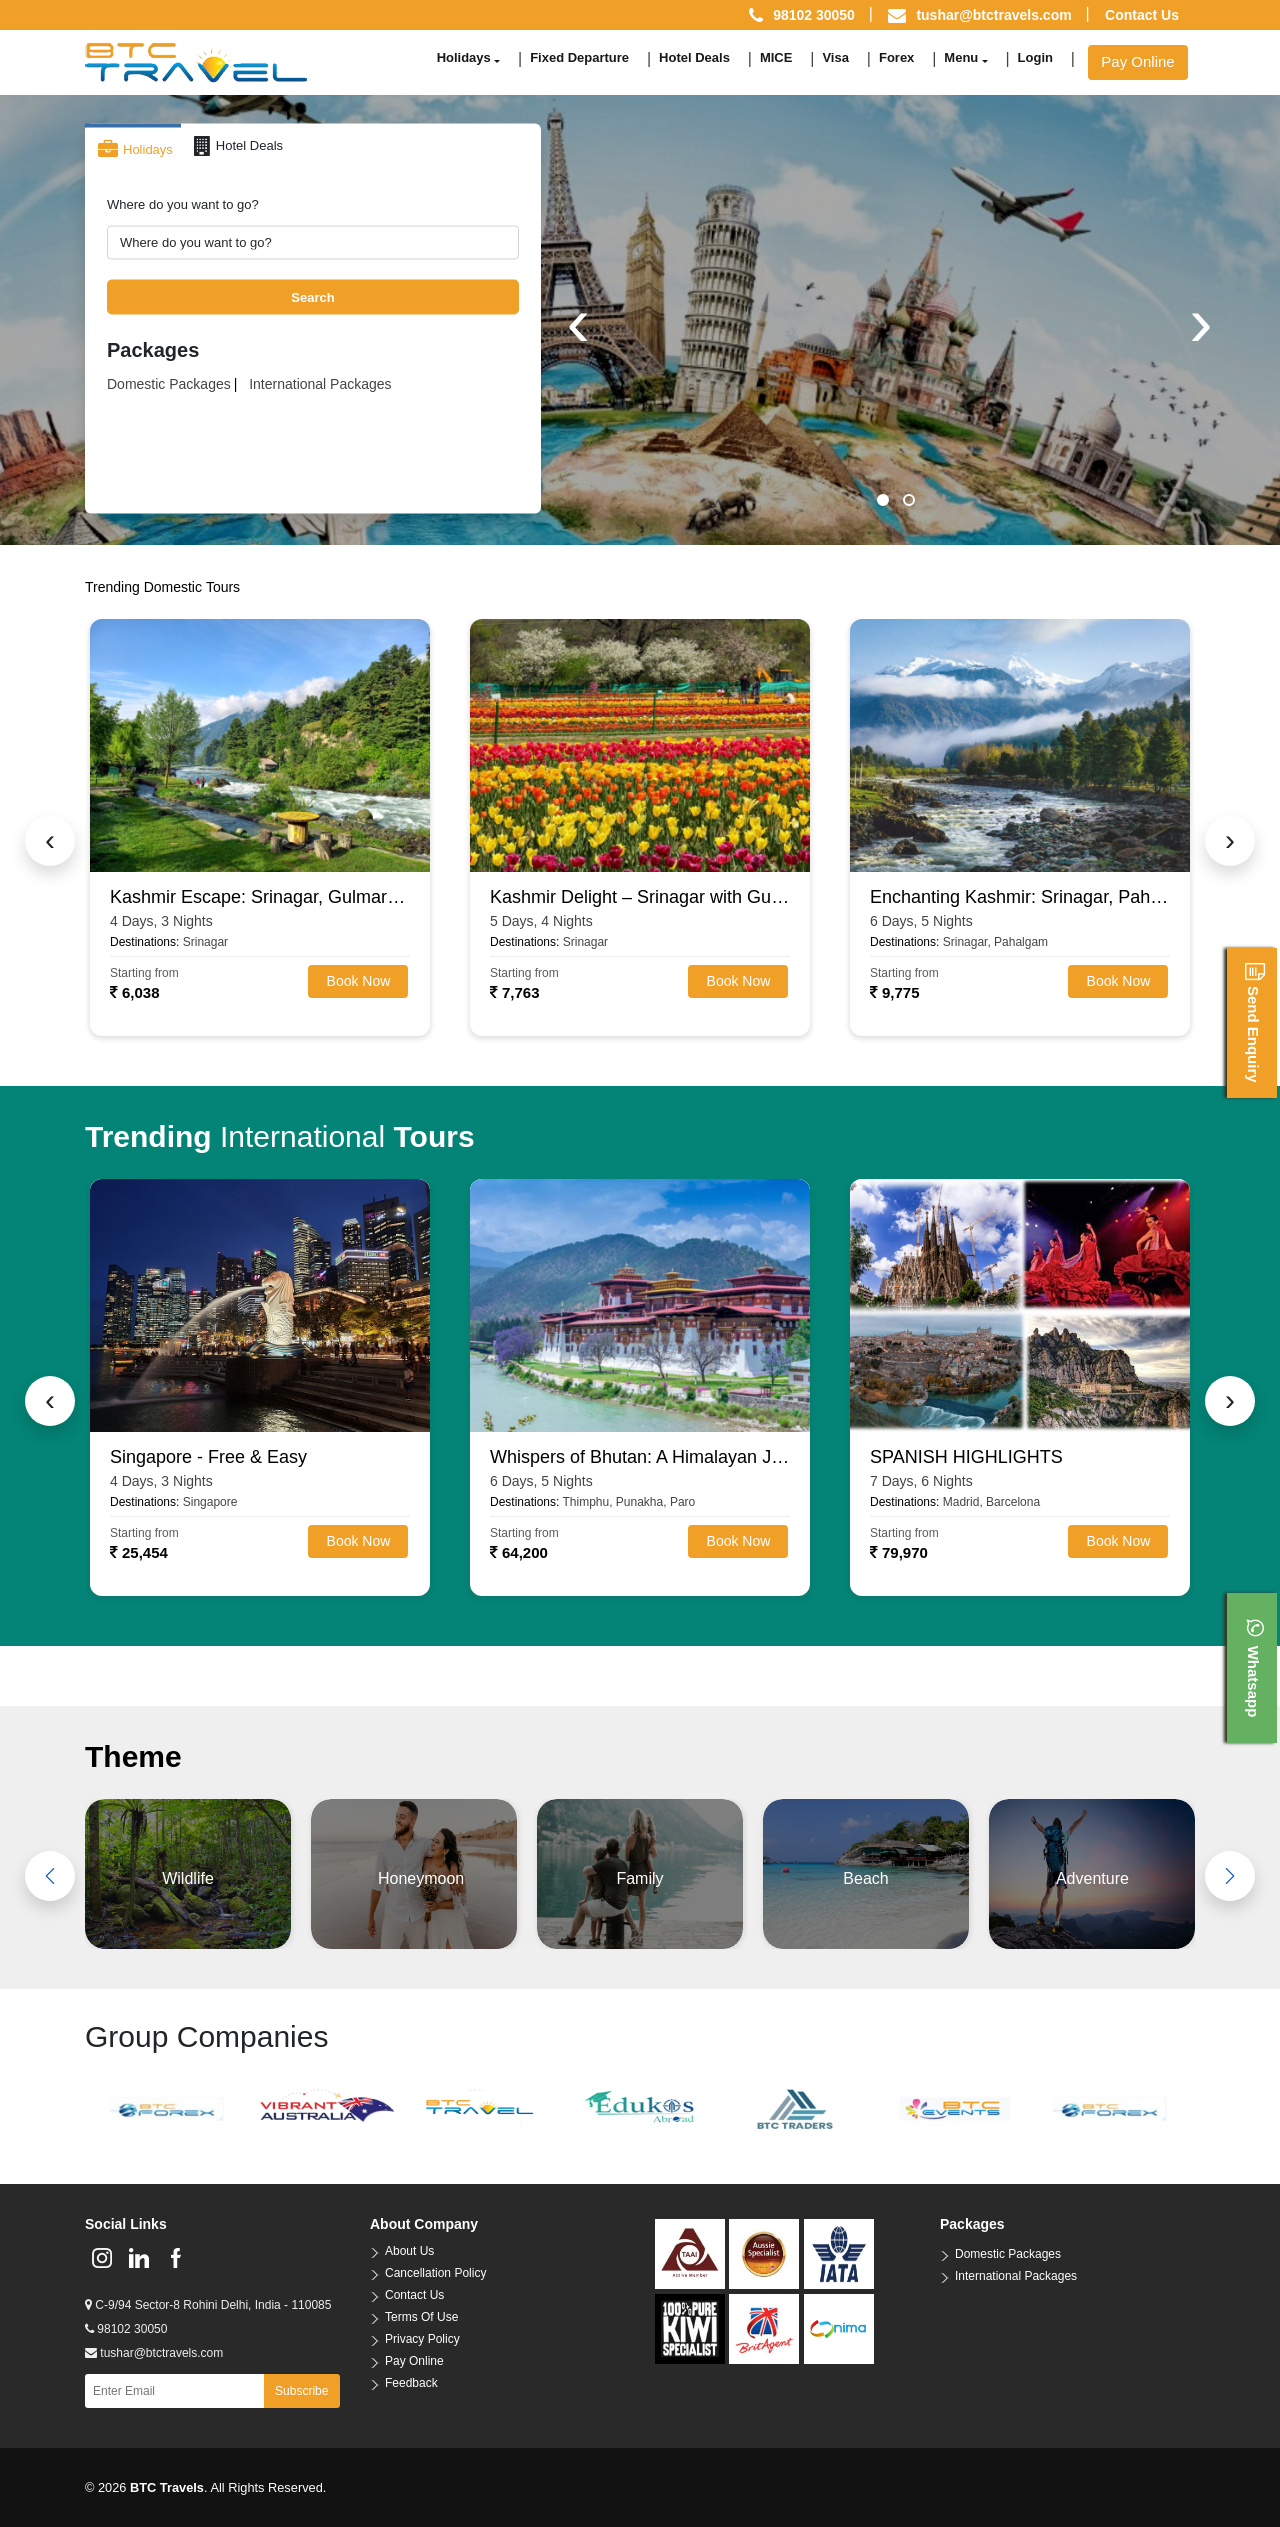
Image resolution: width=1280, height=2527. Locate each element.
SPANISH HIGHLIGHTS (966, 1457)
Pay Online (1137, 61)
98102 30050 (126, 2329)
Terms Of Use (421, 2317)
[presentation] (578, 322)
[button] (883, 500)
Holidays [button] (464, 57)
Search (312, 296)
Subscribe (301, 2391)
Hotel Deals (694, 57)
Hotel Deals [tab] (238, 146)
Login (1035, 57)
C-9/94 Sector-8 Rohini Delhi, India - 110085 (208, 2305)
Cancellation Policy (435, 2273)
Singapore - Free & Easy (208, 1457)
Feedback (411, 2383)
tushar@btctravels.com (993, 15)
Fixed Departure (579, 57)
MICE (776, 57)
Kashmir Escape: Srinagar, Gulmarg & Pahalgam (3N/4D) (260, 897)
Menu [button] (961, 57)
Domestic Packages (169, 384)
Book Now (359, 981)
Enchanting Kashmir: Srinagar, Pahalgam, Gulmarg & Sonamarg (1020, 897)
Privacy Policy (422, 2339)
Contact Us (1142, 15)
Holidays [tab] (135, 150)
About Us (409, 2251)
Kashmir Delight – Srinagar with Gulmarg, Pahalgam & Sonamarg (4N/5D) (640, 897)
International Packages (320, 384)
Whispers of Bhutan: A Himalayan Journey (640, 1457)
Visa (835, 57)
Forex (896, 57)
